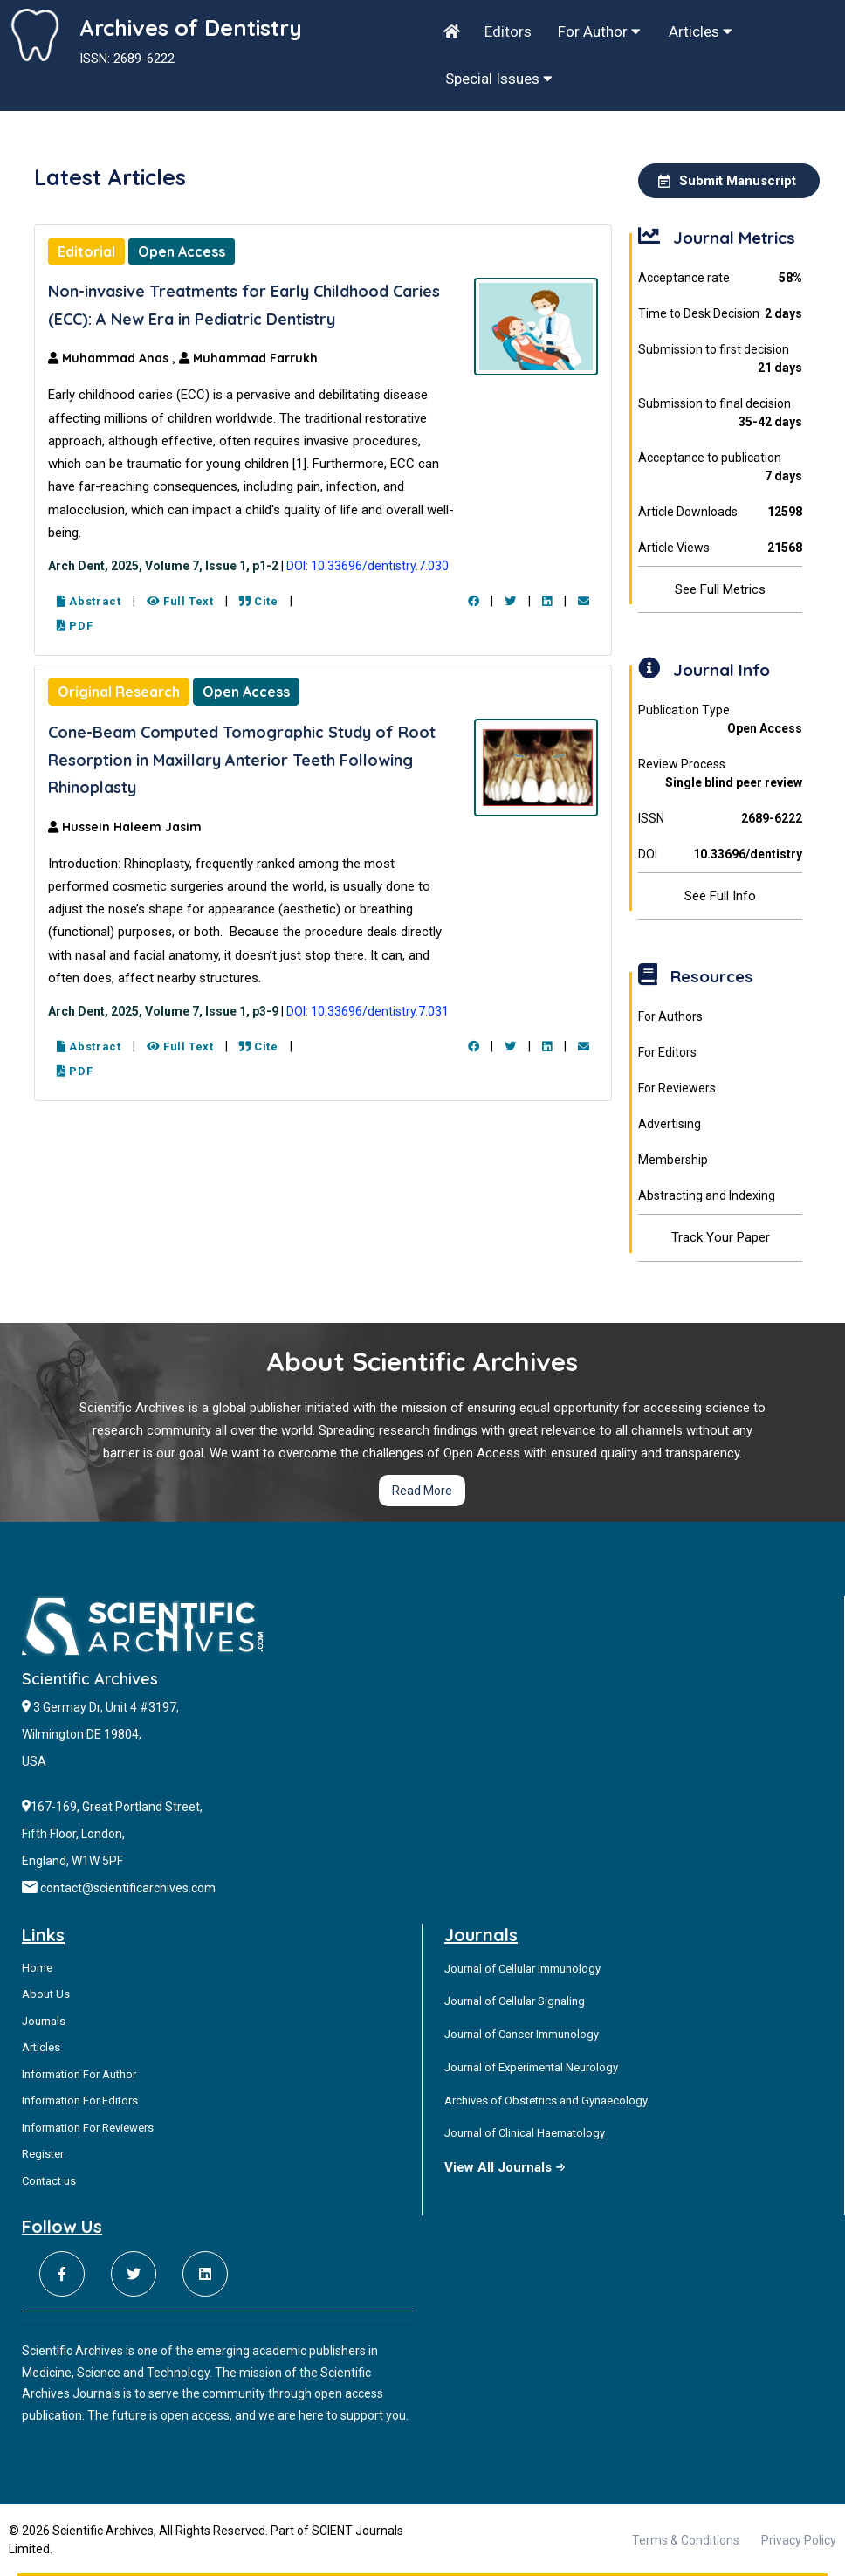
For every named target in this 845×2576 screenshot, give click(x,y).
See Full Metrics (720, 589)
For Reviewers (677, 1088)
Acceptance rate (719, 278)
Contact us (49, 2180)
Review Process (719, 774)
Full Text (180, 601)
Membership (673, 1160)
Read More (422, 1491)
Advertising (669, 1124)
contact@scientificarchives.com (128, 1888)
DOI (719, 854)
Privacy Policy (798, 2540)
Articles (700, 31)
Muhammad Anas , (113, 358)
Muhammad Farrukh (248, 358)
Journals (43, 2021)
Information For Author (79, 2074)
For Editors (667, 1052)
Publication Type (719, 720)
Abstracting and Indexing (706, 1195)
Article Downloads (719, 512)
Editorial (86, 251)
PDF (75, 625)
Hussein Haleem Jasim (125, 827)
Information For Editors (80, 2100)
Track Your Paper (720, 1237)
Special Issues (499, 78)
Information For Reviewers (88, 2127)
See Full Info (720, 896)
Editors (508, 31)
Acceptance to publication (719, 468)
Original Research (119, 691)
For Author (599, 31)
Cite (258, 601)
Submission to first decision (719, 359)
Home (37, 1967)
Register (43, 2153)
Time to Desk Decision (719, 314)
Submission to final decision (719, 413)
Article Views (719, 548)
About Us (46, 1994)
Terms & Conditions (685, 2540)
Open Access (181, 251)
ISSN (719, 818)
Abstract (89, 601)
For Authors (670, 1016)
